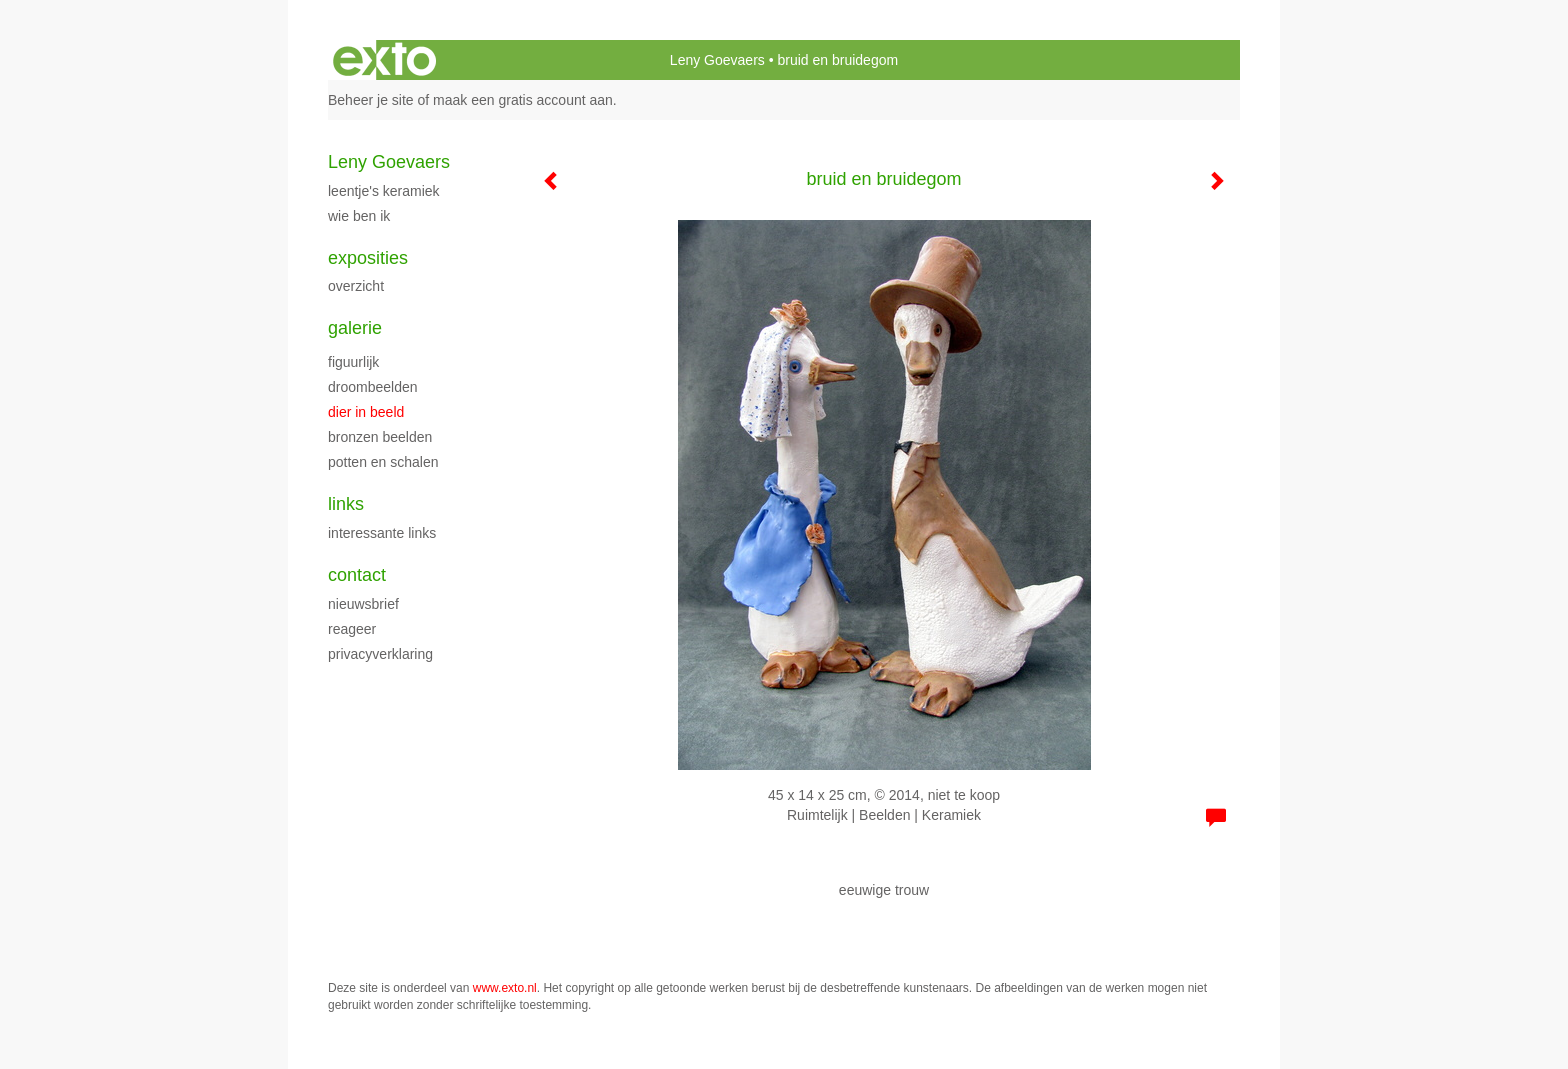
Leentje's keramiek (384, 191)
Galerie (355, 328)
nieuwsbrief (363, 604)
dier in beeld (366, 412)
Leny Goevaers (717, 60)
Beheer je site (371, 100)
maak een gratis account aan (523, 100)
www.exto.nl (505, 988)
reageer (352, 629)
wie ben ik (359, 216)
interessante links (382, 533)
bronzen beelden (380, 437)
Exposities (368, 258)
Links (346, 504)
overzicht (356, 286)
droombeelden (373, 387)
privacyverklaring (380, 654)
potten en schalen (383, 462)
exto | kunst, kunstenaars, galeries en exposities (384, 60)
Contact (357, 575)
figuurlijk (353, 362)
